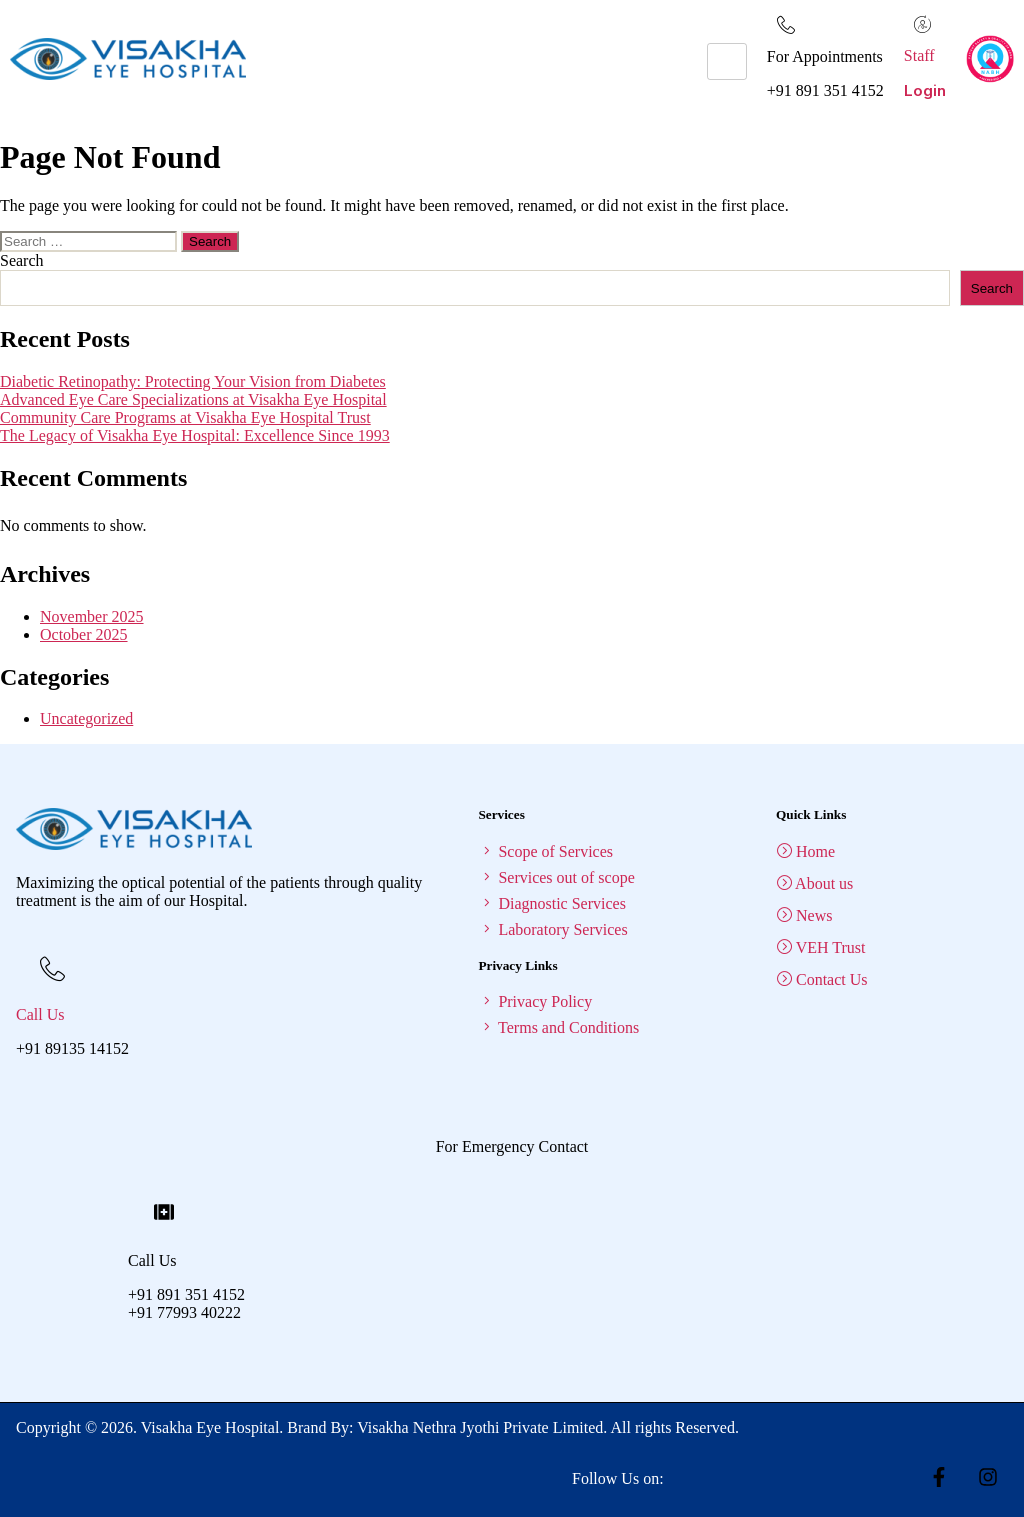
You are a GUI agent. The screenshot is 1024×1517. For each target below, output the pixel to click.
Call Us (40, 1014)
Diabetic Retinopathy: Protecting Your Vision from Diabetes (193, 381)
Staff (919, 55)
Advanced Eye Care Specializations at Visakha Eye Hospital (193, 399)
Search (22, 260)
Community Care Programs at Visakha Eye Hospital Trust (185, 417)
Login (925, 90)
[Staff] (923, 24)
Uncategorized (86, 718)
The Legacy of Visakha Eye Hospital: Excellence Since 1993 (195, 435)
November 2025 (92, 616)
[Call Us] (52, 966)
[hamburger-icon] (727, 61)
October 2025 (84, 634)
